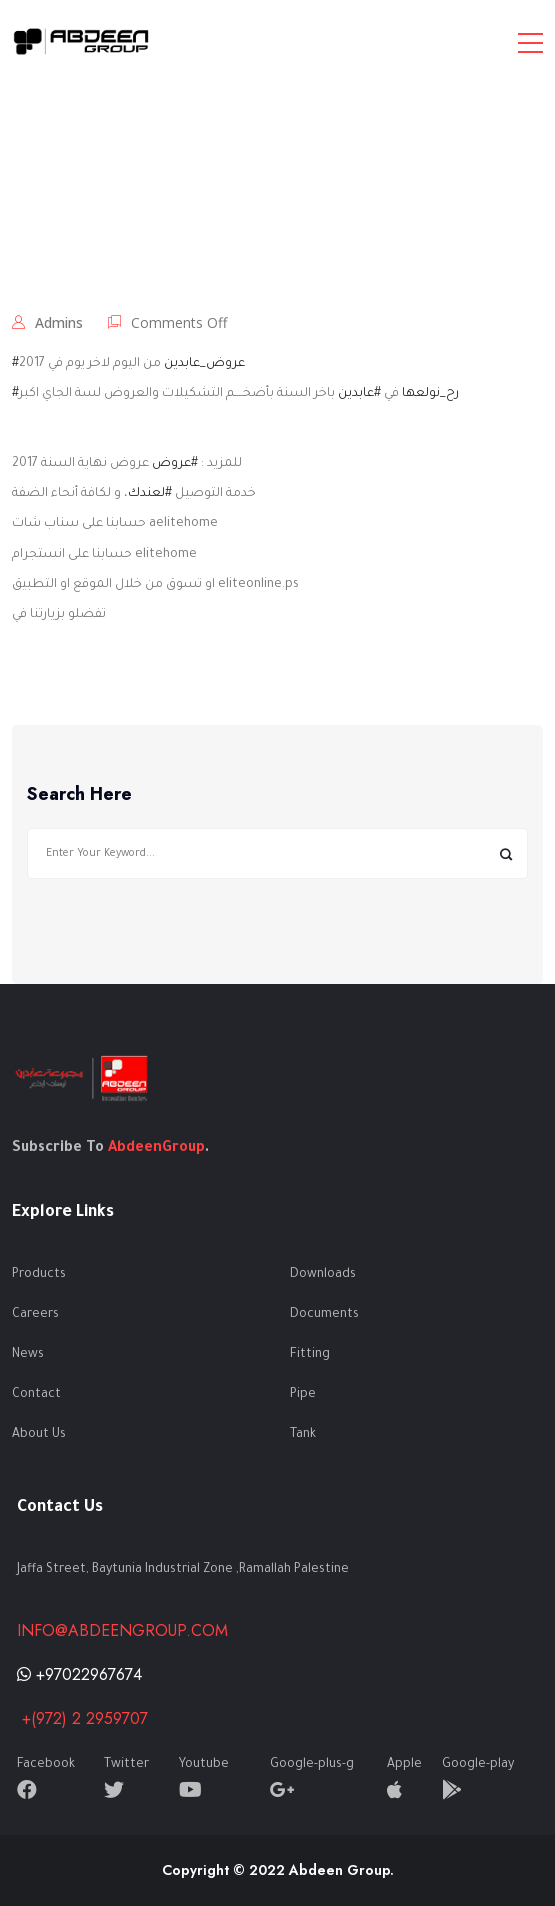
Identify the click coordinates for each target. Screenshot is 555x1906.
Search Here (79, 795)
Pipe (303, 1395)
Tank (303, 1435)
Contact (36, 1395)
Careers (35, 1315)
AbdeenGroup (156, 1149)
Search (505, 853)
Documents (324, 1315)
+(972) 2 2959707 (82, 1718)
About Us (39, 1435)
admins (59, 322)
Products (39, 1275)
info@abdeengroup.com (122, 1630)
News (28, 1355)
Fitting (310, 1355)
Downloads (323, 1275)
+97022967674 (79, 1674)
